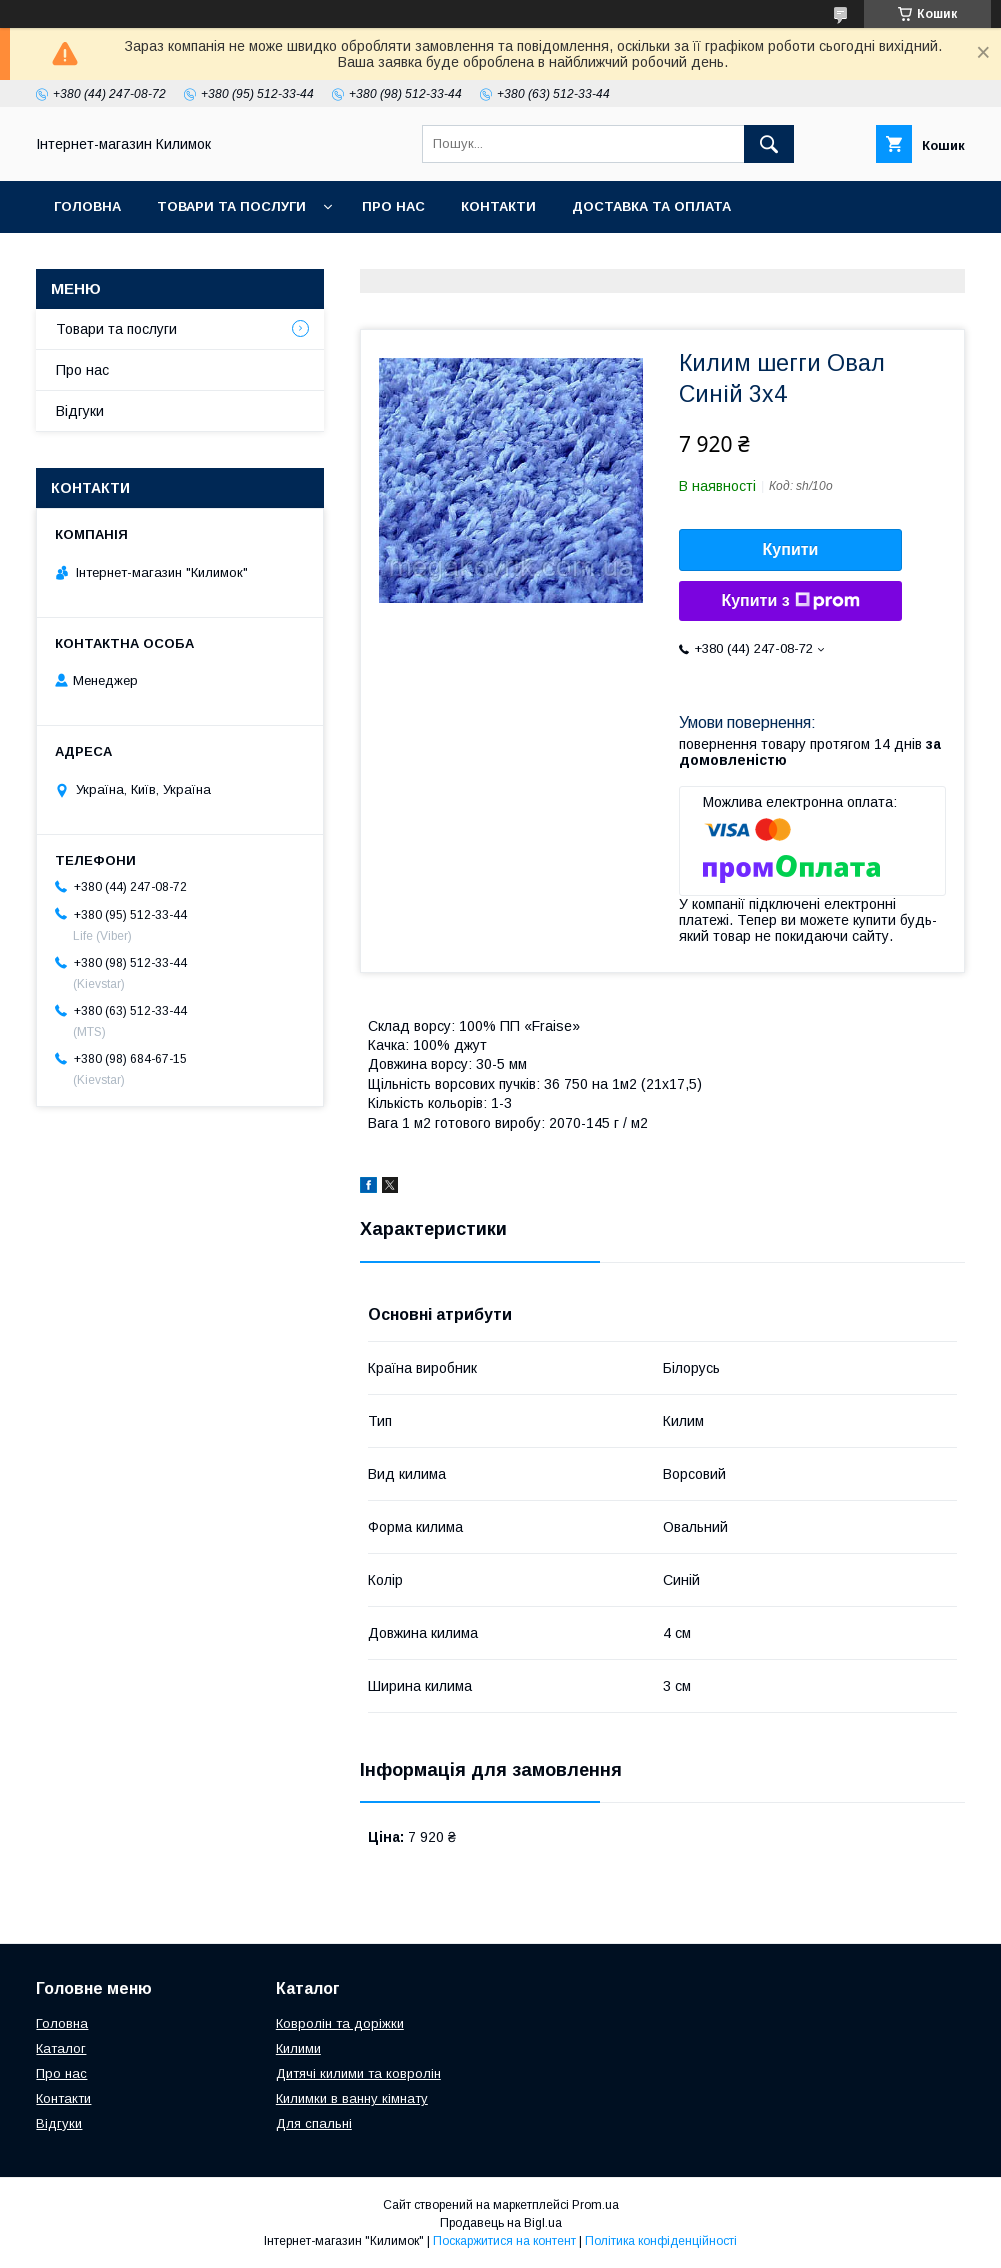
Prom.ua (595, 2205)
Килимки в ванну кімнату (352, 2098)
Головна (87, 206)
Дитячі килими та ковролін (358, 2073)
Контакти (498, 206)
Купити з (790, 601)
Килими (298, 2048)
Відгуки (80, 411)
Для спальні (314, 2123)
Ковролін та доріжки (340, 2023)
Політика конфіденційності (661, 2241)
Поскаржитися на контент (504, 2241)
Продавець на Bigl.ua (501, 2223)
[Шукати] (769, 144)
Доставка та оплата (651, 206)
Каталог (61, 2048)
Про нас (393, 206)
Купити (791, 549)
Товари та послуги (231, 206)
